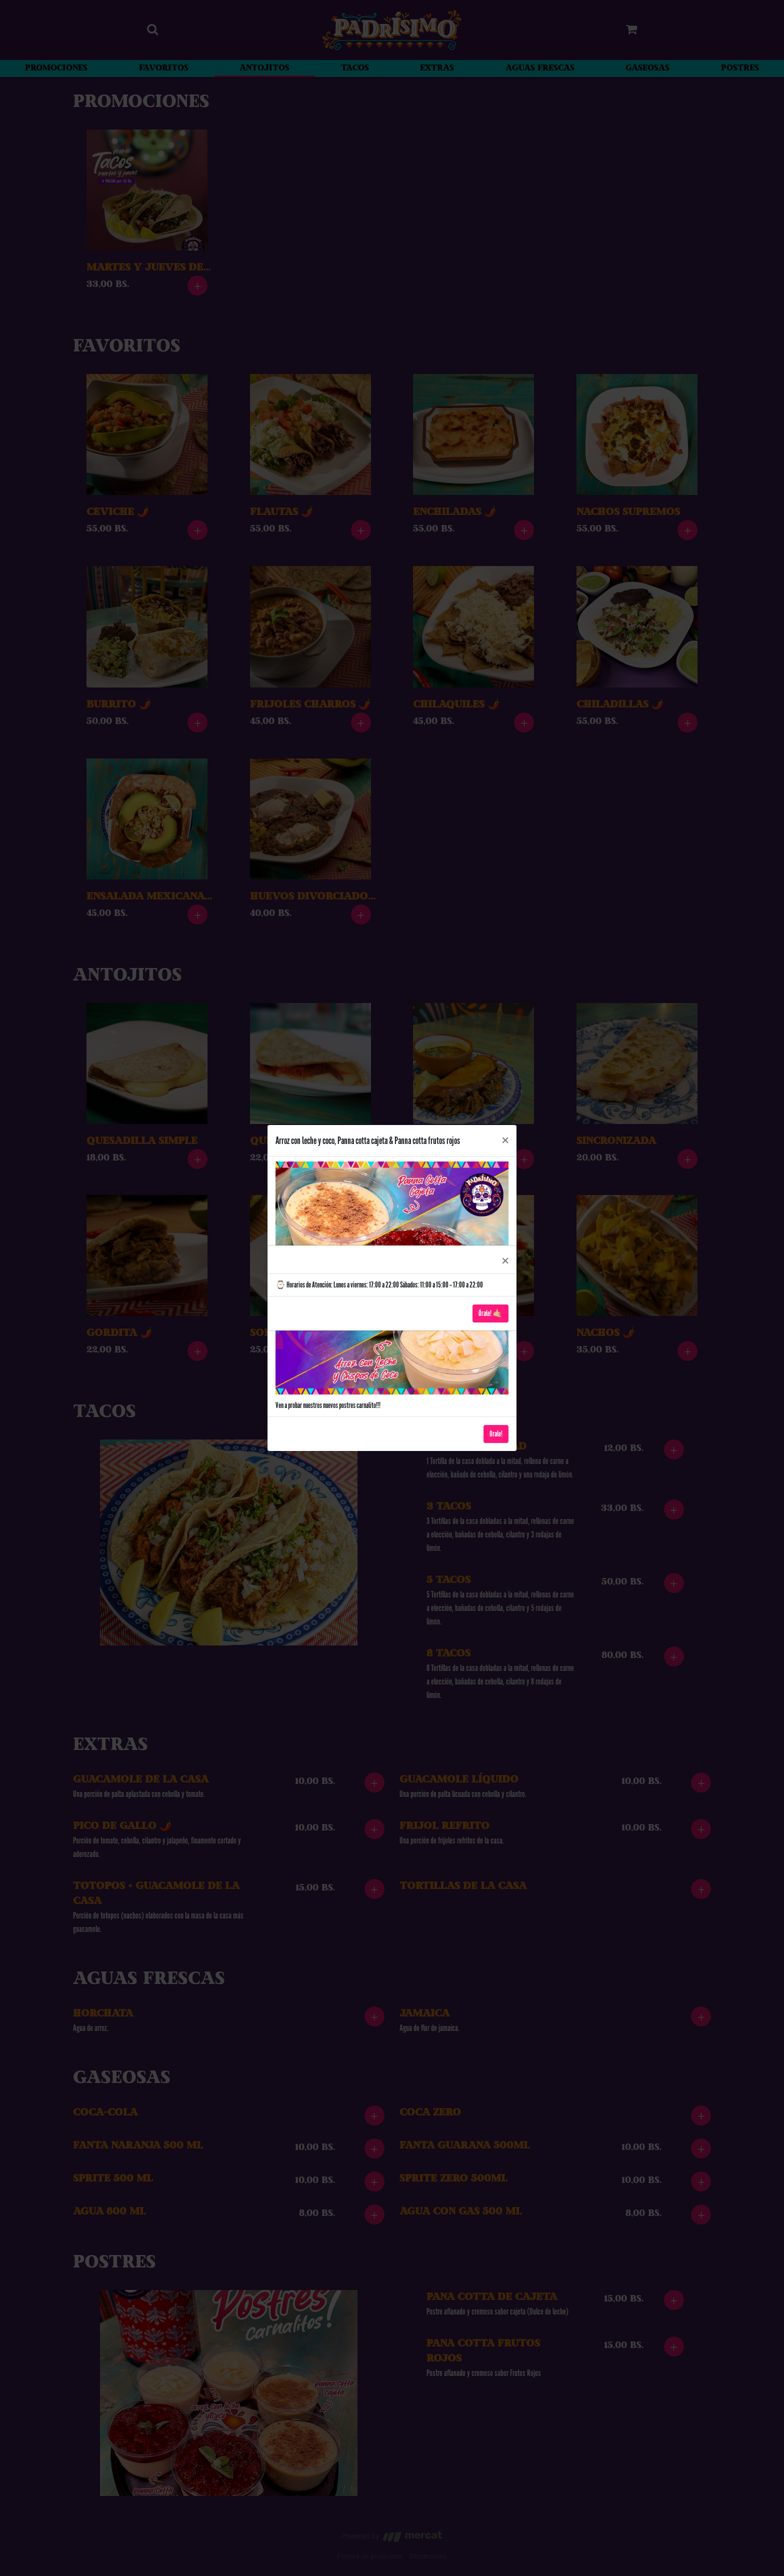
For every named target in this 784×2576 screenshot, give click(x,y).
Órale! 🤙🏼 (490, 1313)
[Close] (505, 1260)
